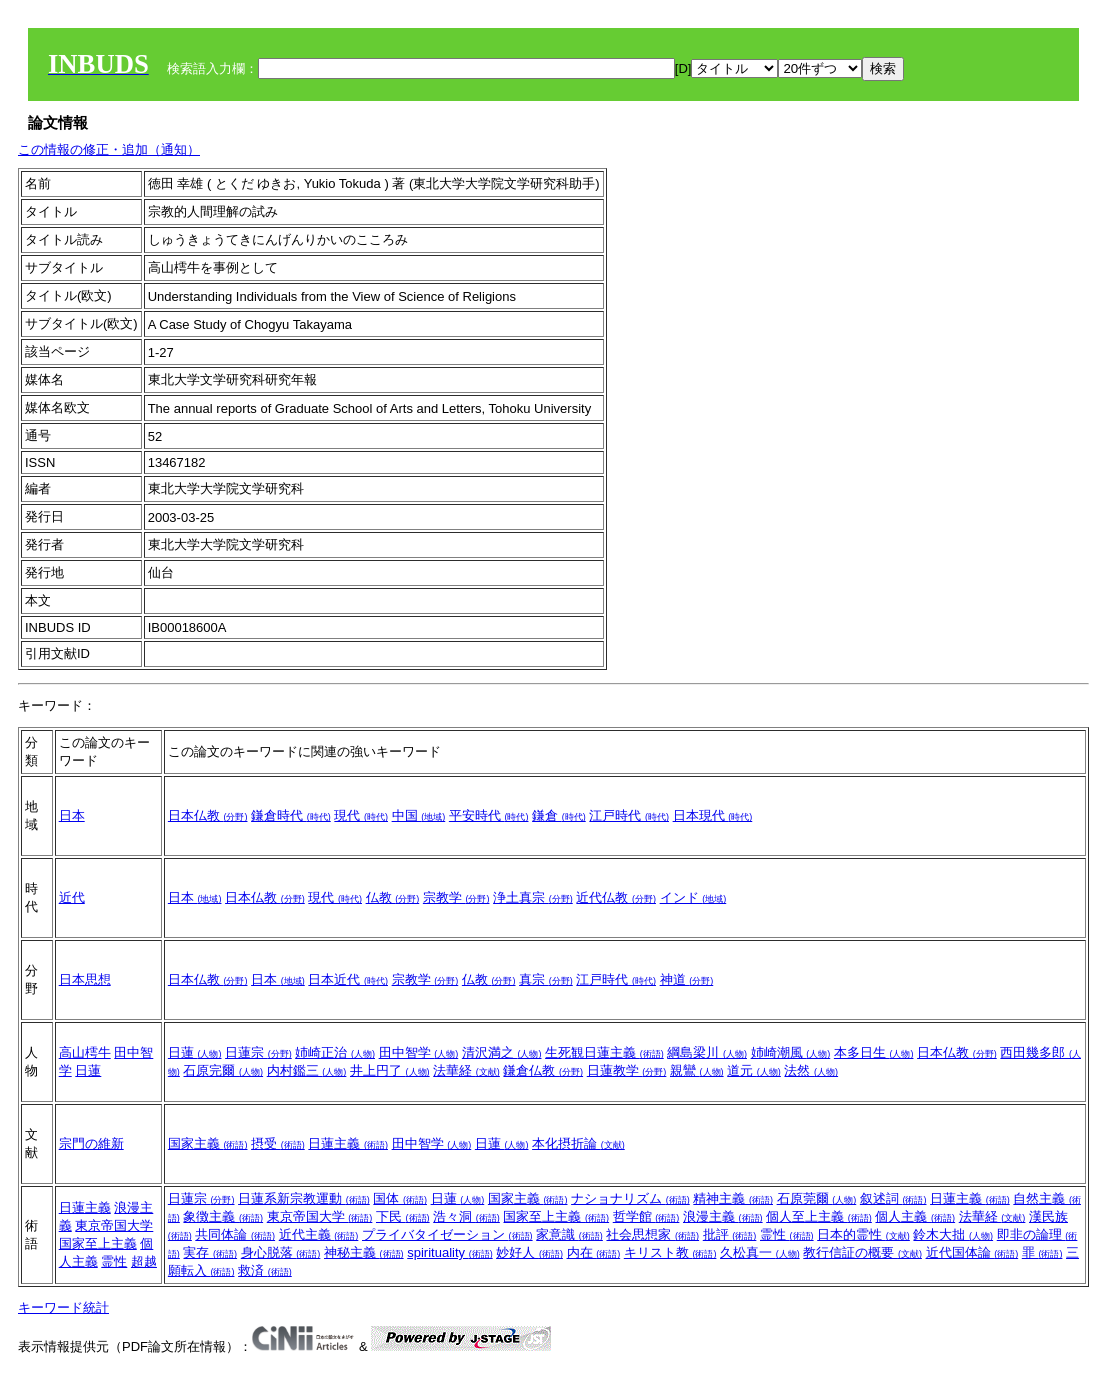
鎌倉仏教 (543, 1070)
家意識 (569, 1234)
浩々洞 (466, 1216)
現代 (361, 815)
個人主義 (915, 1216)
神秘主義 (364, 1252)
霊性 (114, 1261)
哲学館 (646, 1216)
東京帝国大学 (114, 1225)
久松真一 (760, 1252)
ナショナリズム (630, 1198)
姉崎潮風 (791, 1052)
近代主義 (319, 1234)
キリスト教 (670, 1252)
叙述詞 (893, 1198)
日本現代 (713, 815)
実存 (210, 1252)
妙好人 (529, 1252)
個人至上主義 (819, 1216)
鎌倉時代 (291, 815)
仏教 (393, 897)
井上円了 (390, 1070)
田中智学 (419, 1052)
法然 (811, 1070)
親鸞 (697, 1070)
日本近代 (348, 979)
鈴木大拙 (953, 1234)
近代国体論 (972, 1252)
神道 (687, 979)
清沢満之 (502, 1052)
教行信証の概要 (862, 1252)
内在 (594, 1252)
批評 (730, 1234)
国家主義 (208, 1143)
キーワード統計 (63, 1307)
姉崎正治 (335, 1052)
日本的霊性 (863, 1234)
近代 (72, 897)
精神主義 (733, 1198)
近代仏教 (616, 897)
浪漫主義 (723, 1216)
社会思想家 (652, 1234)
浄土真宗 (533, 897)
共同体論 (235, 1234)
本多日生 (874, 1052)
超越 (144, 1261)
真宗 (546, 979)
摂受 (278, 1143)
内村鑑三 (307, 1070)
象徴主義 (223, 1216)
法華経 (466, 1070)
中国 (419, 815)
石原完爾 (223, 1070)
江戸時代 (629, 815)
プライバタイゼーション (447, 1234)
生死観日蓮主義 (604, 1052)
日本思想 (85, 979)
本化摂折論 (578, 1143)
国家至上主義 (98, 1243)
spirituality (449, 1252)
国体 (400, 1198)
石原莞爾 (817, 1198)
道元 (754, 1070)
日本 (72, 815)
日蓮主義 (348, 1143)
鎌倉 (559, 815)
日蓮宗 (258, 1052)
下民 (403, 1216)
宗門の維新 (91, 1143)
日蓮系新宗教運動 (304, 1198)
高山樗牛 (85, 1052)
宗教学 (456, 897)
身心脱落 (281, 1252)
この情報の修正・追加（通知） (109, 149)
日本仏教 (208, 815)
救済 (265, 1270)
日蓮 (88, 1070)
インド (693, 897)
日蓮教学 (627, 1070)
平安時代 (489, 815)
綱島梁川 (707, 1052)
